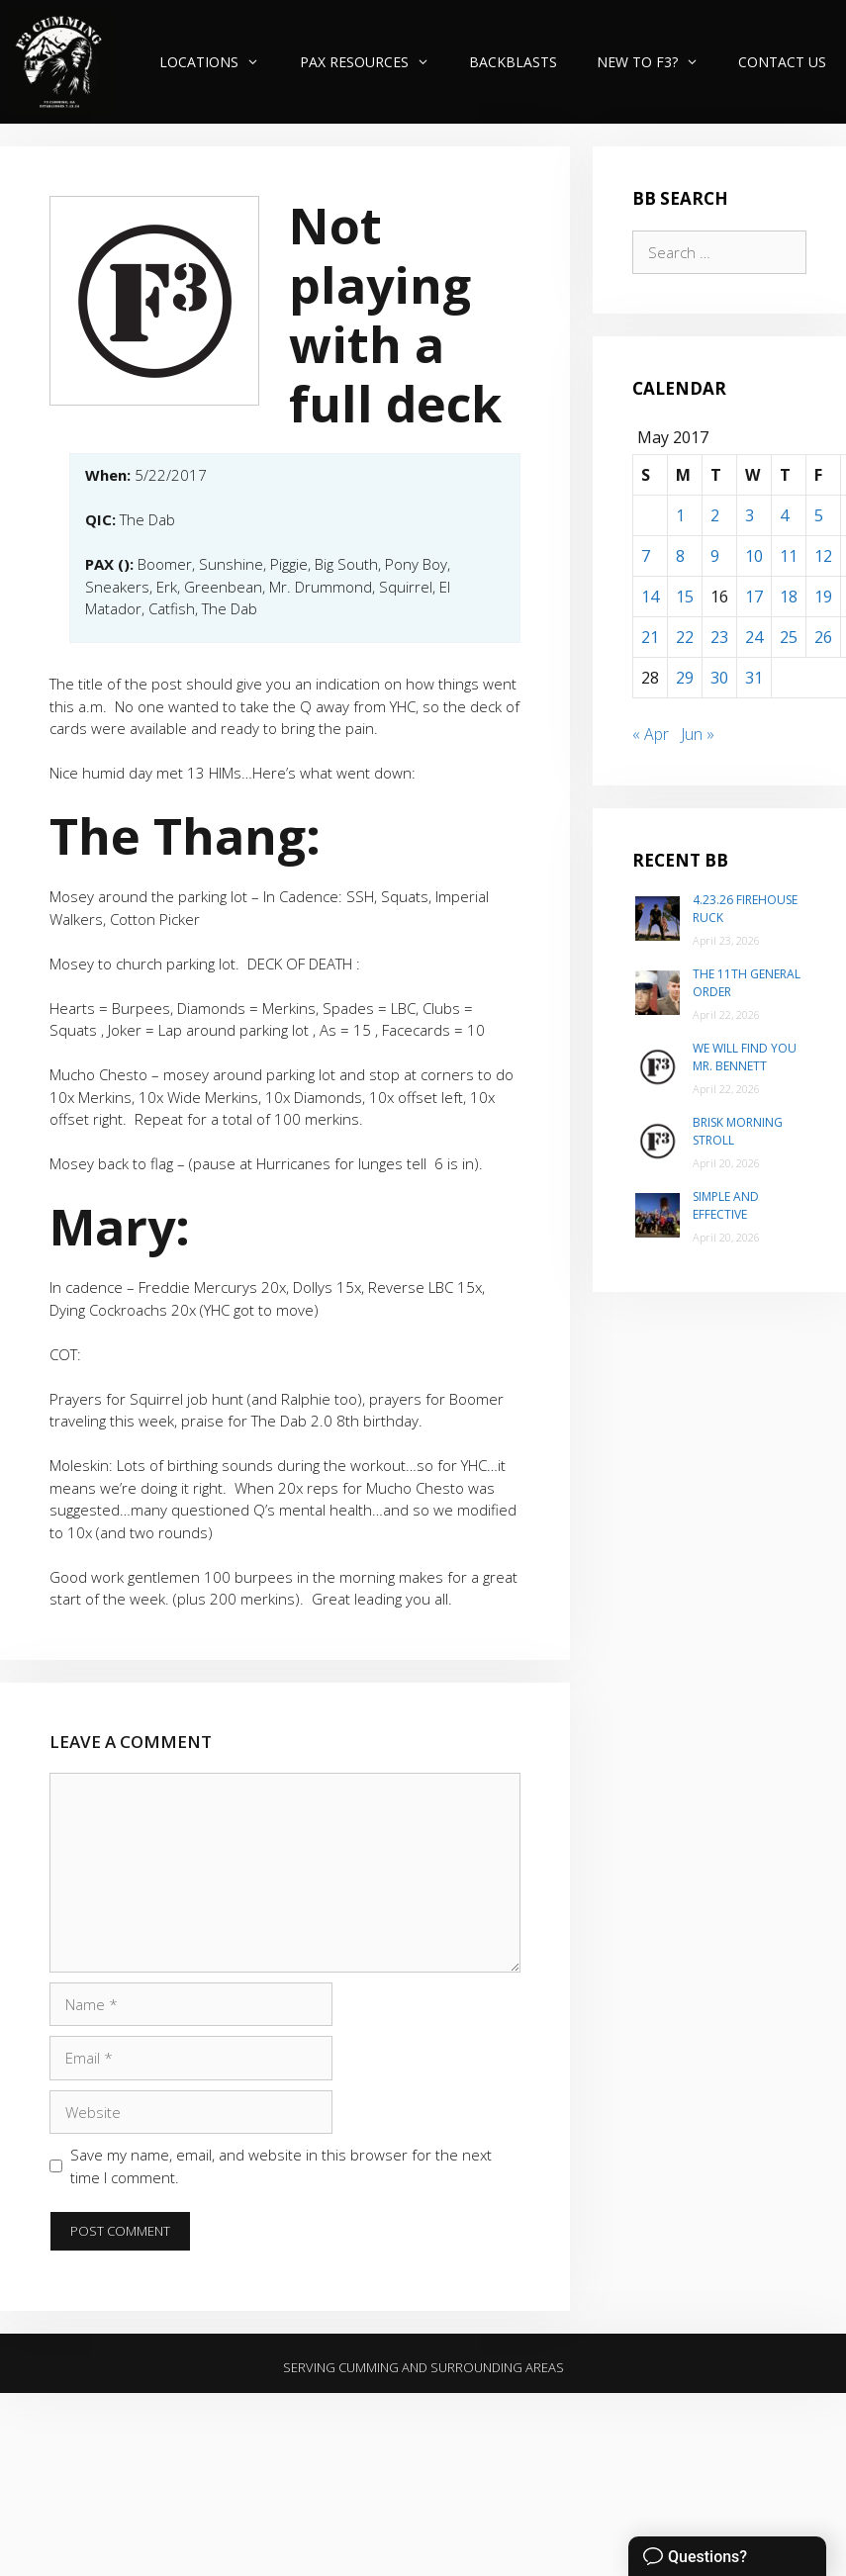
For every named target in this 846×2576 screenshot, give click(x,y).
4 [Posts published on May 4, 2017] (784, 515)
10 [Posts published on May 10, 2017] (754, 556)
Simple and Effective (726, 1205)
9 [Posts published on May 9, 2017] (714, 556)
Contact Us (782, 61)
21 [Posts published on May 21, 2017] (650, 637)
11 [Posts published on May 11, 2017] (789, 556)
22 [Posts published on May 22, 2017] (685, 637)
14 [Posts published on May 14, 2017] (650, 596)
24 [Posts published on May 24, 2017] (754, 637)
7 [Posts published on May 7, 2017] (645, 556)
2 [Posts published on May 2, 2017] (714, 515)
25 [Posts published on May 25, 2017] (789, 637)
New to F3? (657, 62)
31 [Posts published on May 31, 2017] (754, 678)
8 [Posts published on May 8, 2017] (680, 556)
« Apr (650, 734)
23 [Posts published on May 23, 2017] (719, 637)
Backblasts (513, 61)
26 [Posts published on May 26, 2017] (823, 637)
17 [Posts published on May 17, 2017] (754, 596)
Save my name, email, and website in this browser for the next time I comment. (281, 2166)
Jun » (697, 734)
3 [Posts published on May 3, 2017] (749, 515)
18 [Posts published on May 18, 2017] (789, 596)
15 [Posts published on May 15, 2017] (685, 596)
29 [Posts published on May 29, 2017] (685, 678)
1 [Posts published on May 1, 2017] (680, 515)
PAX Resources (374, 62)
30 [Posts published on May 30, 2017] (719, 678)
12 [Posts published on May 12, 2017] (823, 556)
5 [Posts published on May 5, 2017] (818, 515)
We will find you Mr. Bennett (745, 1057)
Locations (219, 62)
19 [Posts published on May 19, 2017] (823, 596)
